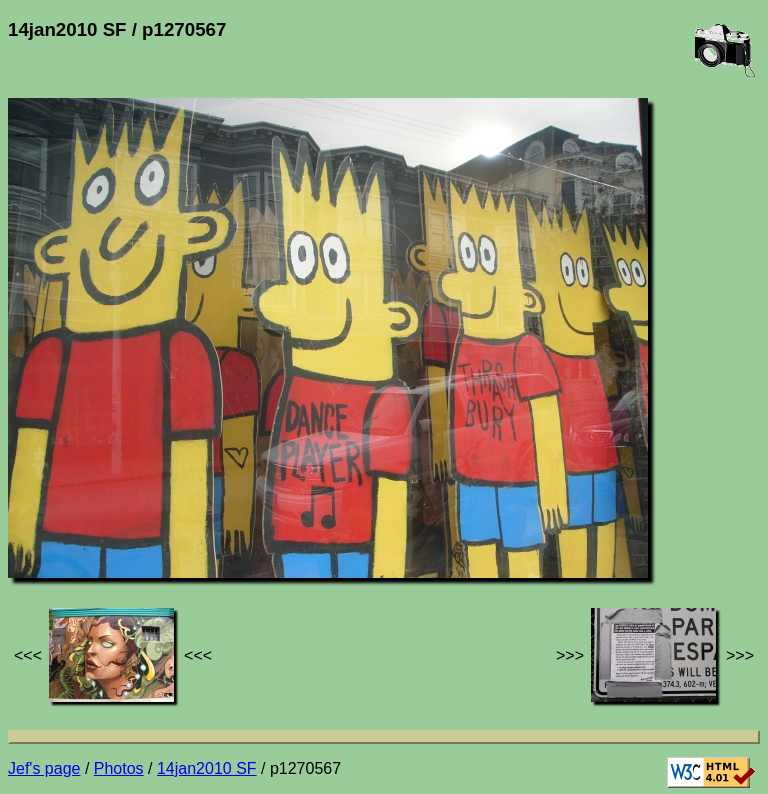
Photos (119, 768)
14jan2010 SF (207, 768)
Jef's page (44, 768)
